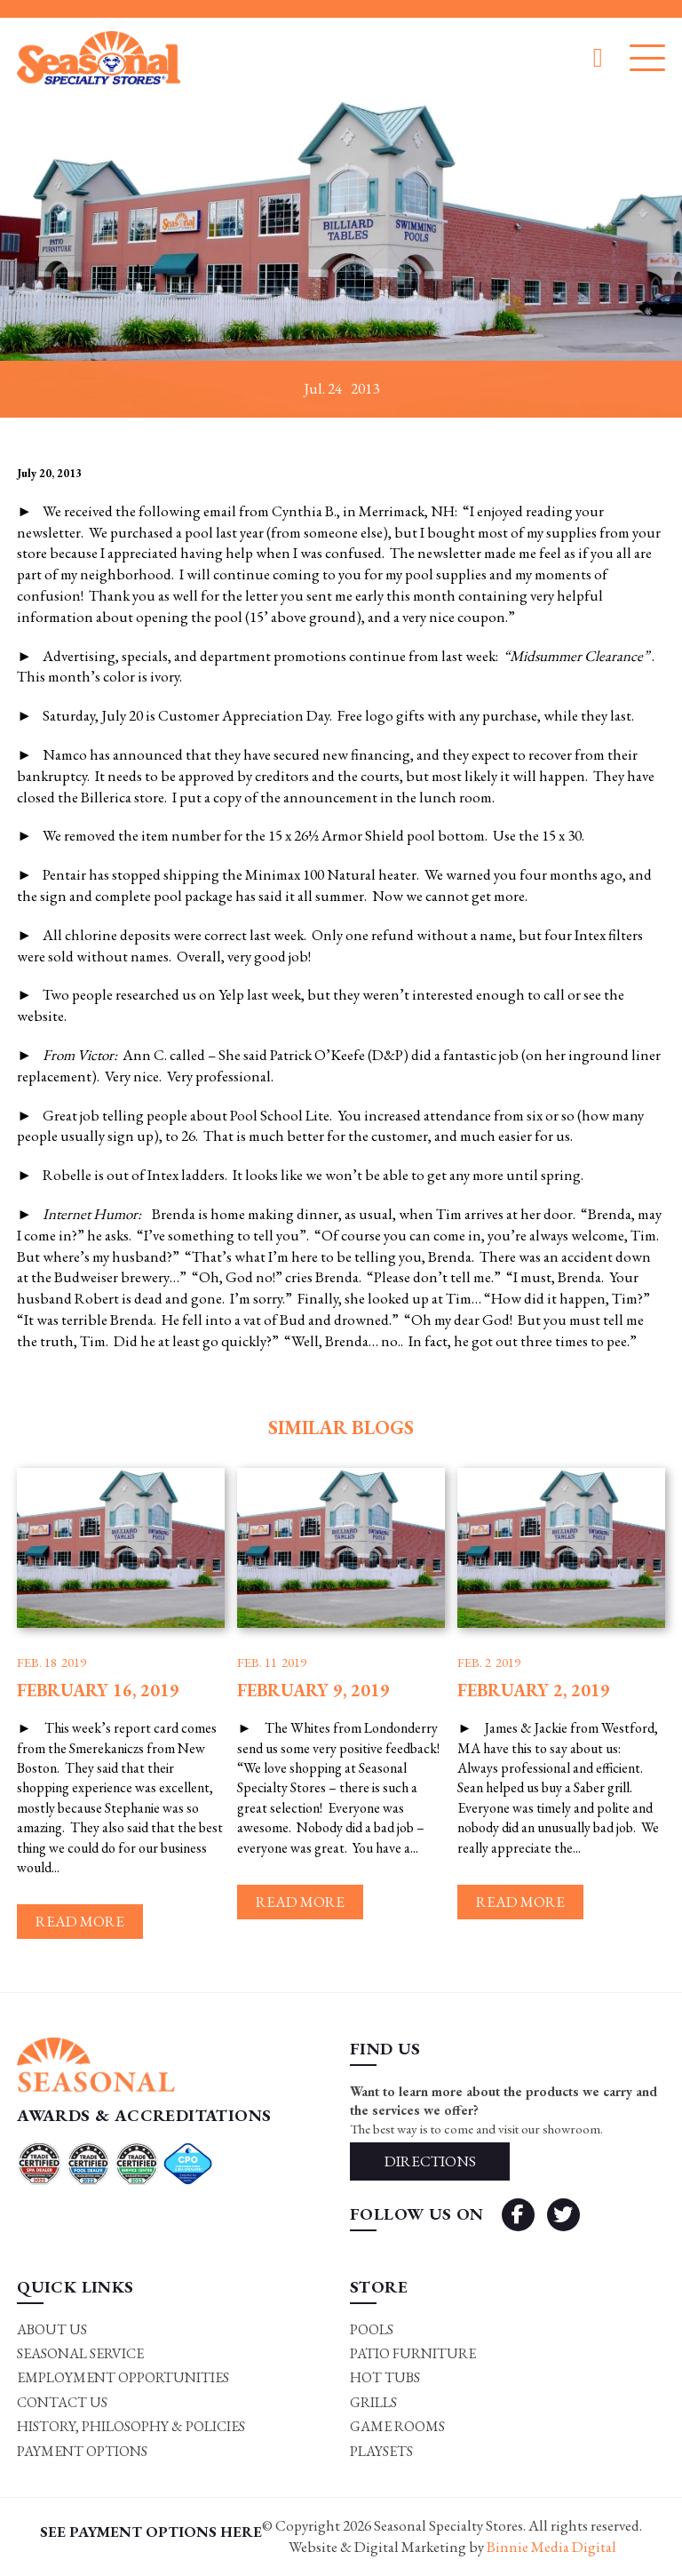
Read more (80, 1921)
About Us (52, 2329)
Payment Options (82, 2451)
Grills (373, 2402)
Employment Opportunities (123, 2377)
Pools (371, 2329)
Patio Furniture (413, 2353)
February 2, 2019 (533, 1690)
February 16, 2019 (98, 1690)
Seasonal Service (80, 2353)
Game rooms (397, 2426)
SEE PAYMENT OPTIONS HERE (151, 2531)
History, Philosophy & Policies (131, 2426)
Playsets (381, 2451)
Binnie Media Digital (551, 2546)
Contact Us (62, 2402)
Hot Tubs (385, 2377)
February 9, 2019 (313, 1690)
